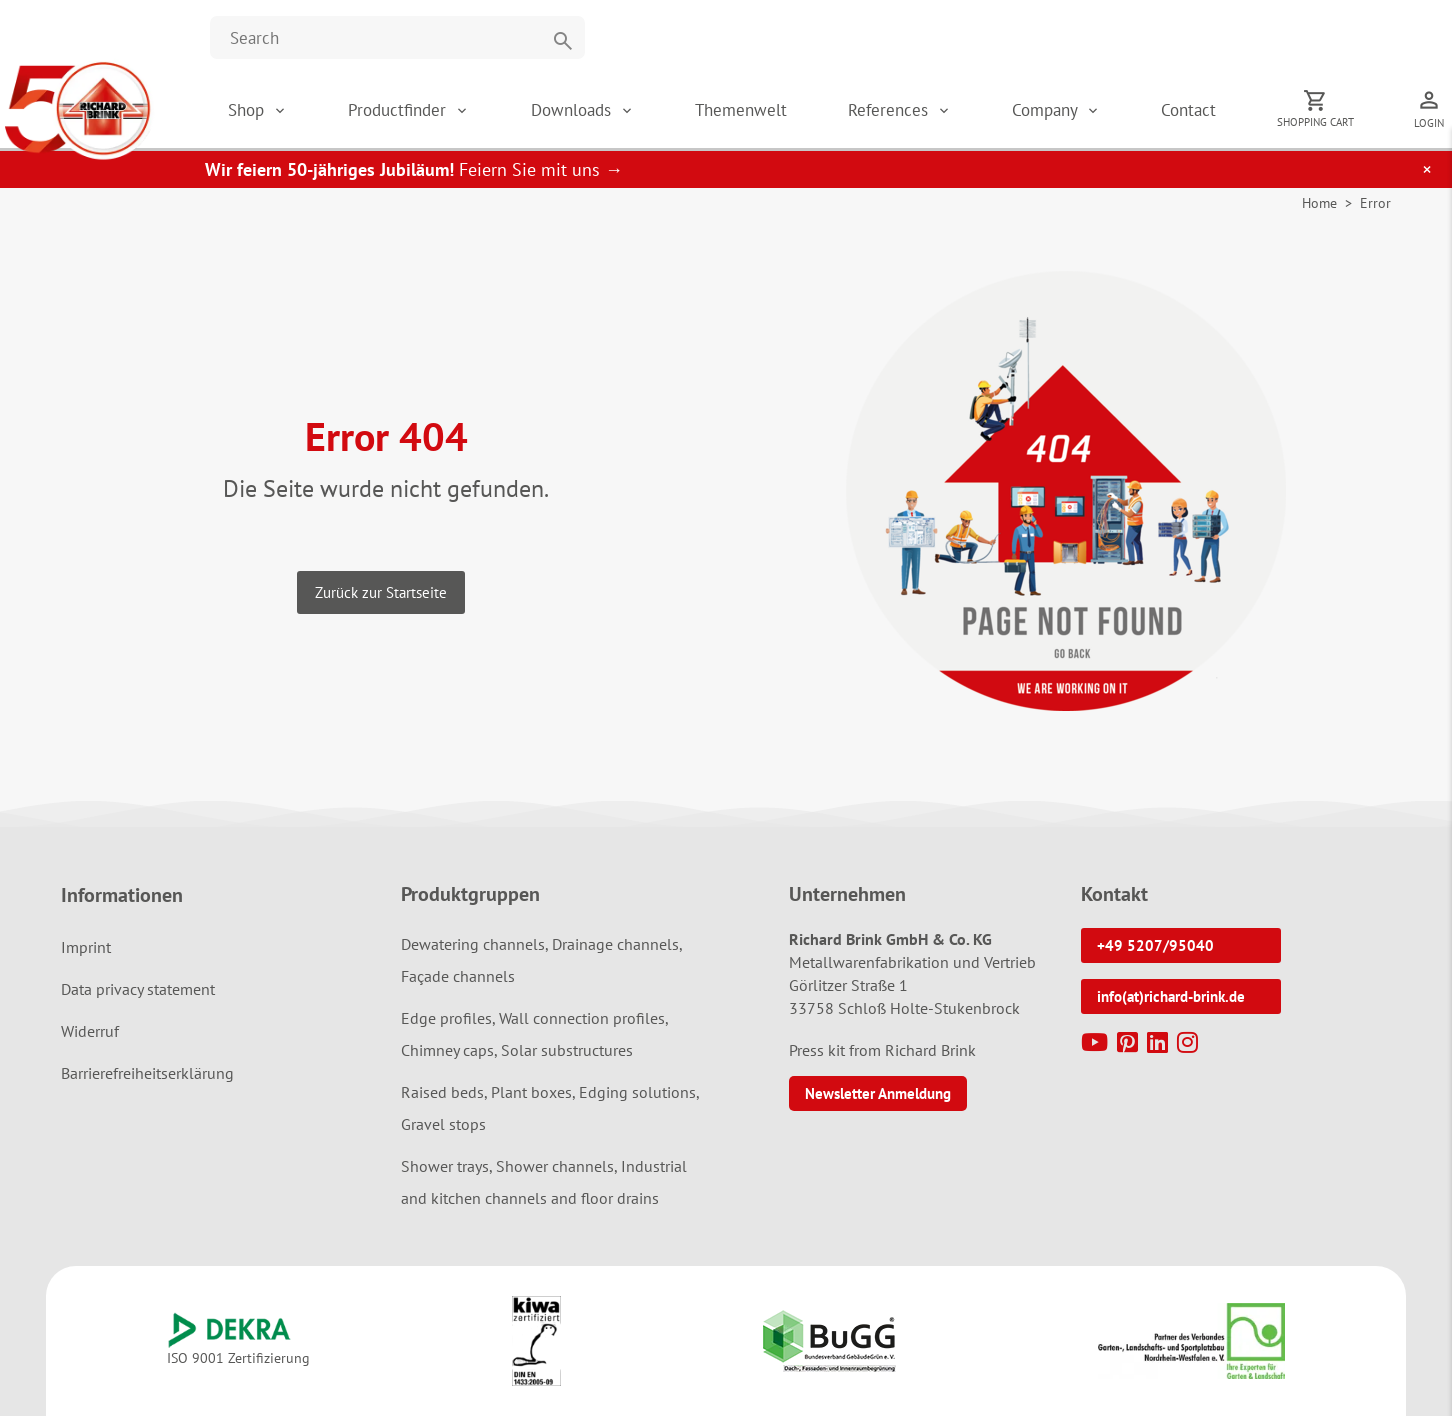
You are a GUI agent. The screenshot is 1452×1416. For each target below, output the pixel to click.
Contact (1188, 110)
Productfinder (399, 110)
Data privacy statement (138, 989)
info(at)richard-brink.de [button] (1171, 996)
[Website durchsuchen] (397, 37)
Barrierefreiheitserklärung (147, 1073)
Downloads (573, 110)
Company (1047, 110)
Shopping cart (1315, 122)
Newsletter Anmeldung (878, 1093)
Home (1319, 203)
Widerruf (90, 1031)
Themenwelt (741, 110)
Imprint (86, 947)
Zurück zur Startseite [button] (381, 592)
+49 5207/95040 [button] (1155, 945)
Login (1429, 123)
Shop (246, 110)
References (890, 110)
